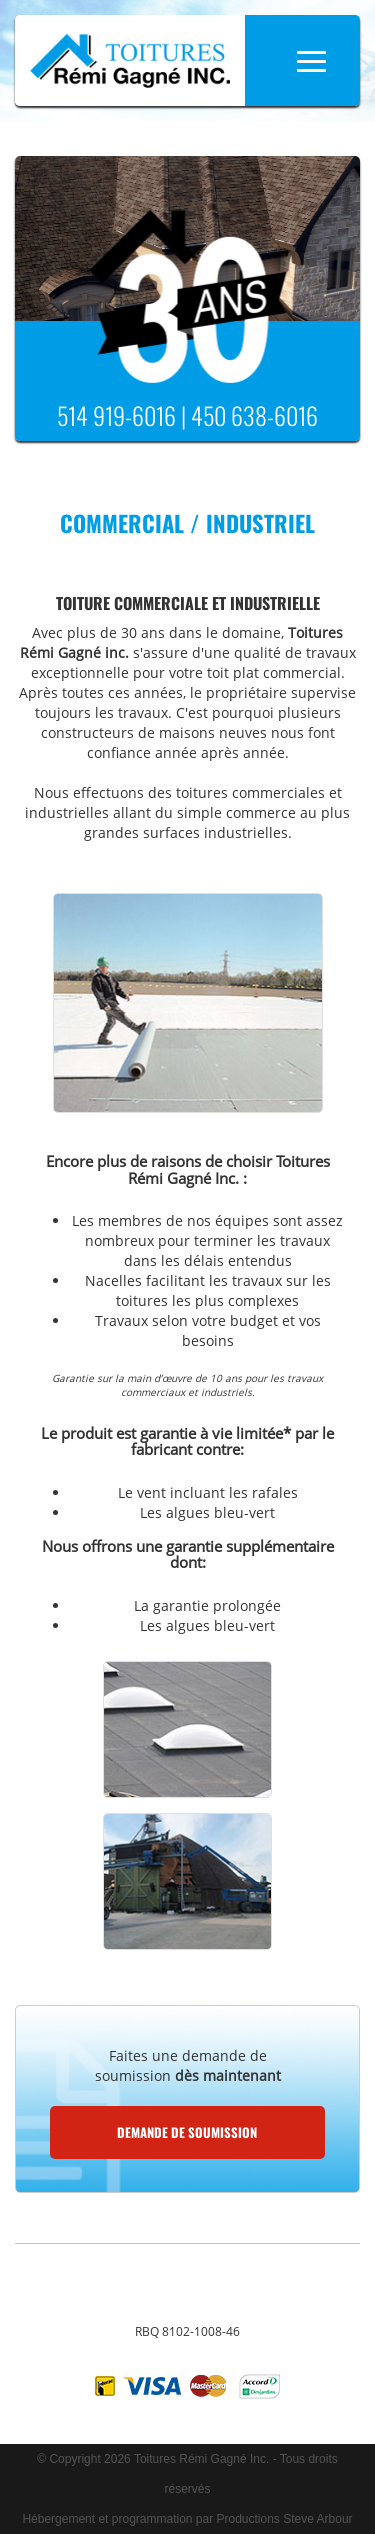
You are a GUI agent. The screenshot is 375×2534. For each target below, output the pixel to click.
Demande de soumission (187, 2132)
